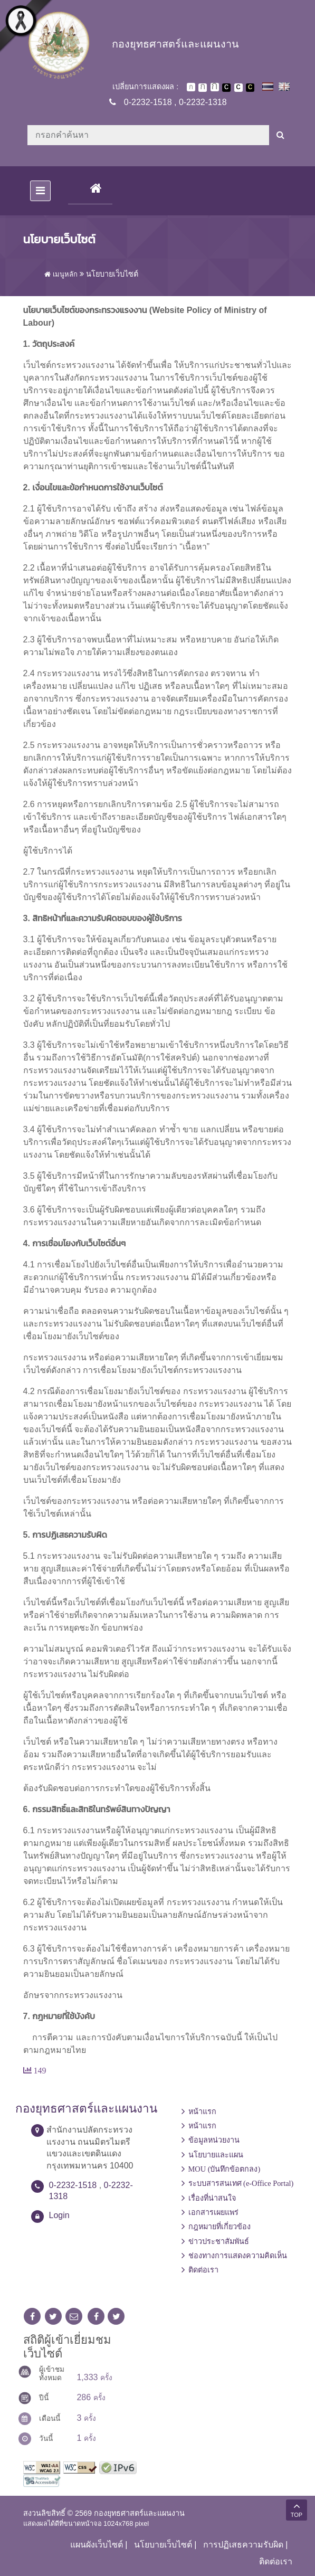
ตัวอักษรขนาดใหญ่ (215, 87)
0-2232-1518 (148, 102)
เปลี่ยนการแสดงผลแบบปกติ (238, 87)
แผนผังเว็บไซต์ (96, 2544)
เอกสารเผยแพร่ (213, 2212)
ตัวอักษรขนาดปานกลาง (202, 87)
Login (59, 2215)
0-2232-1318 (203, 102)
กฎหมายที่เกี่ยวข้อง (219, 2226)
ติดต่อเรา (203, 2270)
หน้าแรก (202, 2111)
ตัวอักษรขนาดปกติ (191, 87)
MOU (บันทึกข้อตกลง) (224, 2169)
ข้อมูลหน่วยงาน (214, 2140)
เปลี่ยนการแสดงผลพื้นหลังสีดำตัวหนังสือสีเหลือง (250, 87)
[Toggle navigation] (40, 191)
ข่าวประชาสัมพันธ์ (218, 2241)
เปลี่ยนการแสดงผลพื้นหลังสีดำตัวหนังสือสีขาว (226, 87)
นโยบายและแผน (215, 2155)
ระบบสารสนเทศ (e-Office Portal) (241, 2183)
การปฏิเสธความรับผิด (243, 2544)
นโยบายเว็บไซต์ (163, 2544)
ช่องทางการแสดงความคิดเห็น (237, 2255)
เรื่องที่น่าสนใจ (212, 2198)
